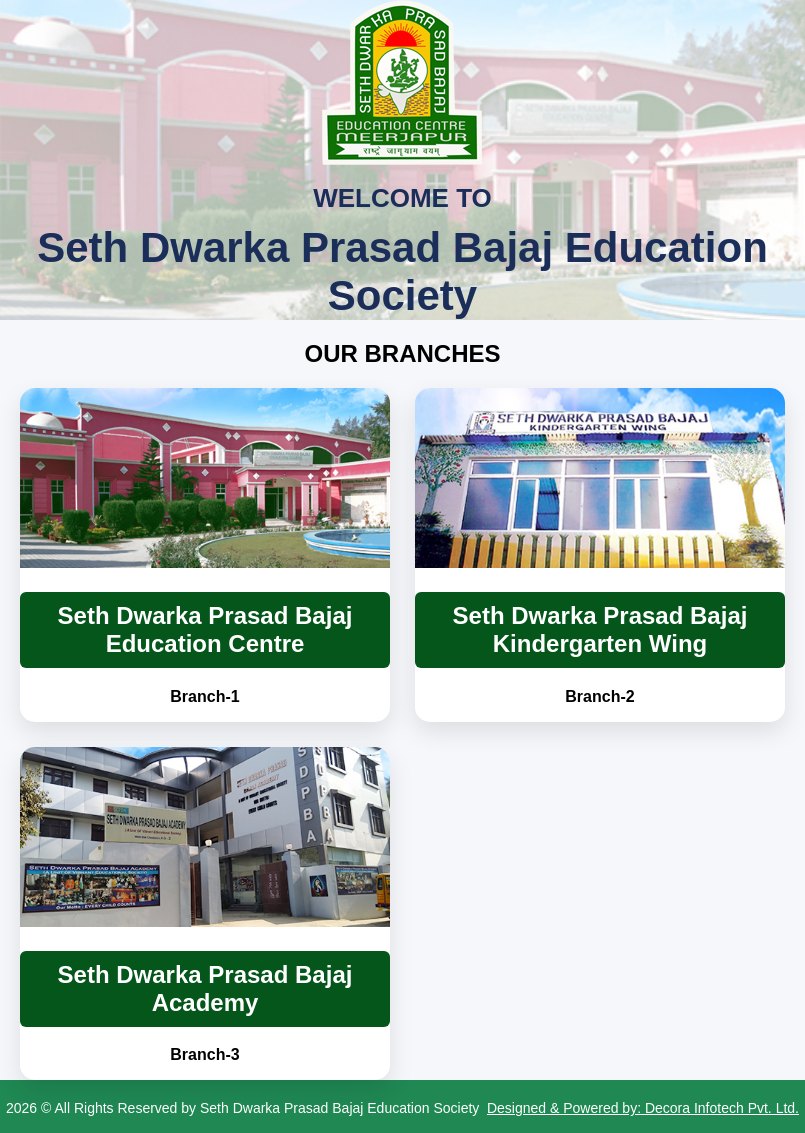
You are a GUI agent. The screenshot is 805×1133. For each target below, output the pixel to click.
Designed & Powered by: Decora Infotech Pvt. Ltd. (643, 1108)
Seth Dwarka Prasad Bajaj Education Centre (205, 629)
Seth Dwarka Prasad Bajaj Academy (205, 988)
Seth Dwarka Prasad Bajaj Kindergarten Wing (600, 629)
